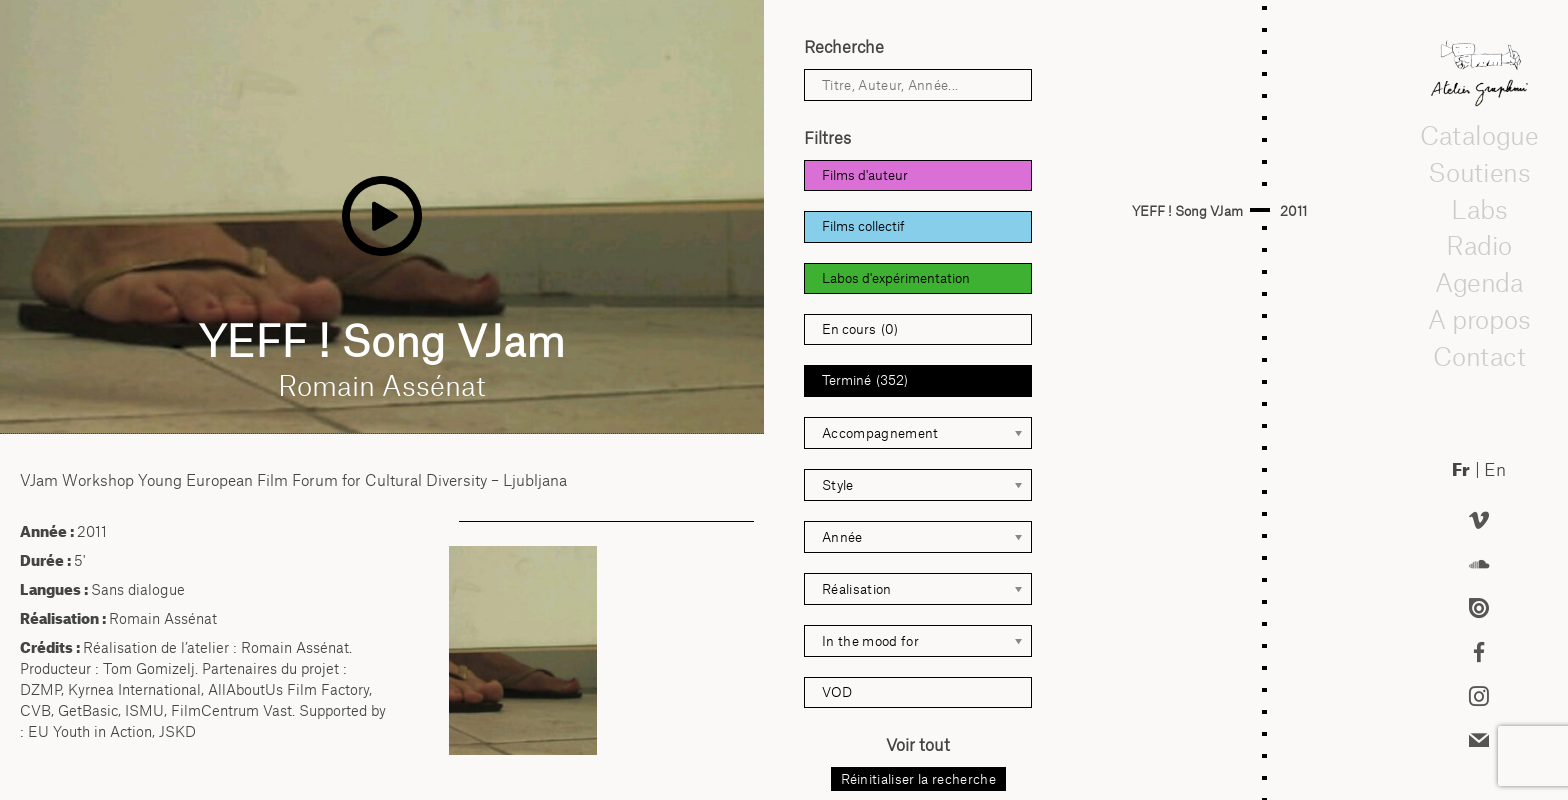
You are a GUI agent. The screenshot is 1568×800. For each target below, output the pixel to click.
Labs (1479, 209)
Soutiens (1479, 172)
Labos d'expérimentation (896, 278)
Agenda (1479, 282)
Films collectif (863, 226)
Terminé (865, 380)
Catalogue (1479, 135)
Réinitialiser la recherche (918, 779)
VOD (837, 692)
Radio (1479, 245)
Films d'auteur (865, 175)
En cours (860, 329)
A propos (1479, 319)
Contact (1478, 356)
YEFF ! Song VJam (1187, 211)
